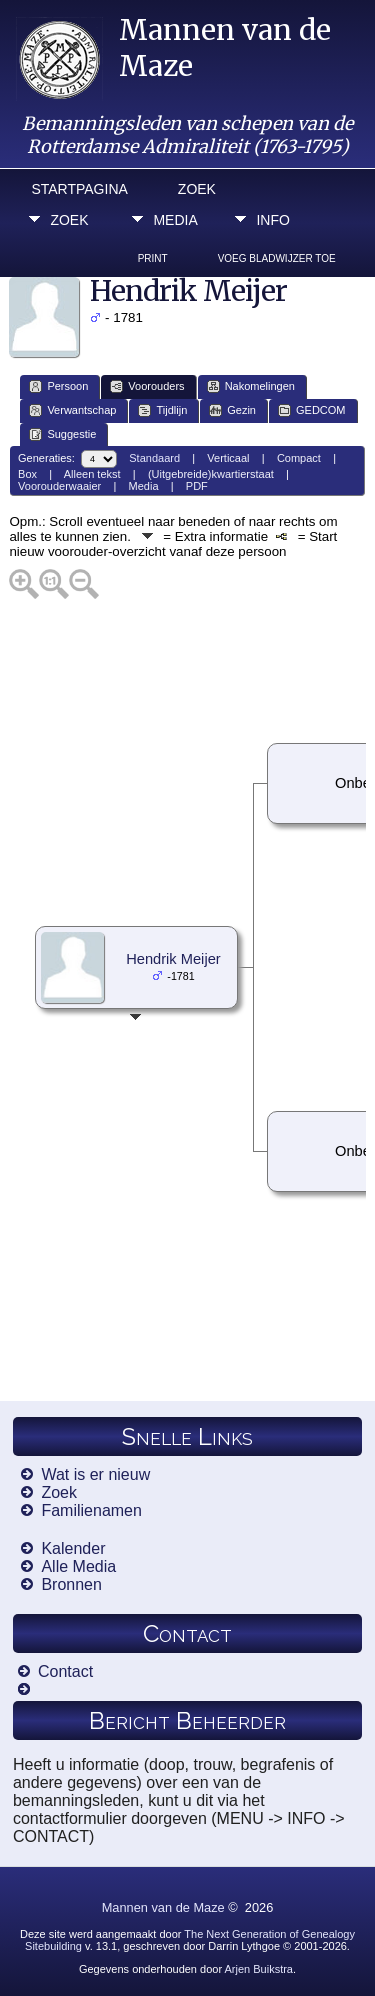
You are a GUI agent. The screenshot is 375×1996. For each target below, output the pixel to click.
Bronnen (71, 1584)
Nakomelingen (251, 386)
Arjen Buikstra (259, 1969)
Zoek (197, 189)
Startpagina (79, 189)
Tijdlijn (162, 410)
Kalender (73, 1548)
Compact (299, 458)
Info (272, 220)
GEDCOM (312, 410)
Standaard (154, 458)
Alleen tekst (92, 474)
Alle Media (78, 1566)
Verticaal (228, 458)
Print (153, 258)
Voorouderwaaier (59, 486)
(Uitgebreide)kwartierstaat (211, 474)
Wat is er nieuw (95, 1474)
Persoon (58, 386)
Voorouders (147, 386)
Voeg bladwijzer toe (277, 258)
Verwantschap (72, 410)
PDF (197, 486)
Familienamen (91, 1510)
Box (27, 474)
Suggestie (62, 434)
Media (175, 220)
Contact (65, 1671)
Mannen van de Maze (163, 1907)
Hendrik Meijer (173, 959)
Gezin (232, 410)
